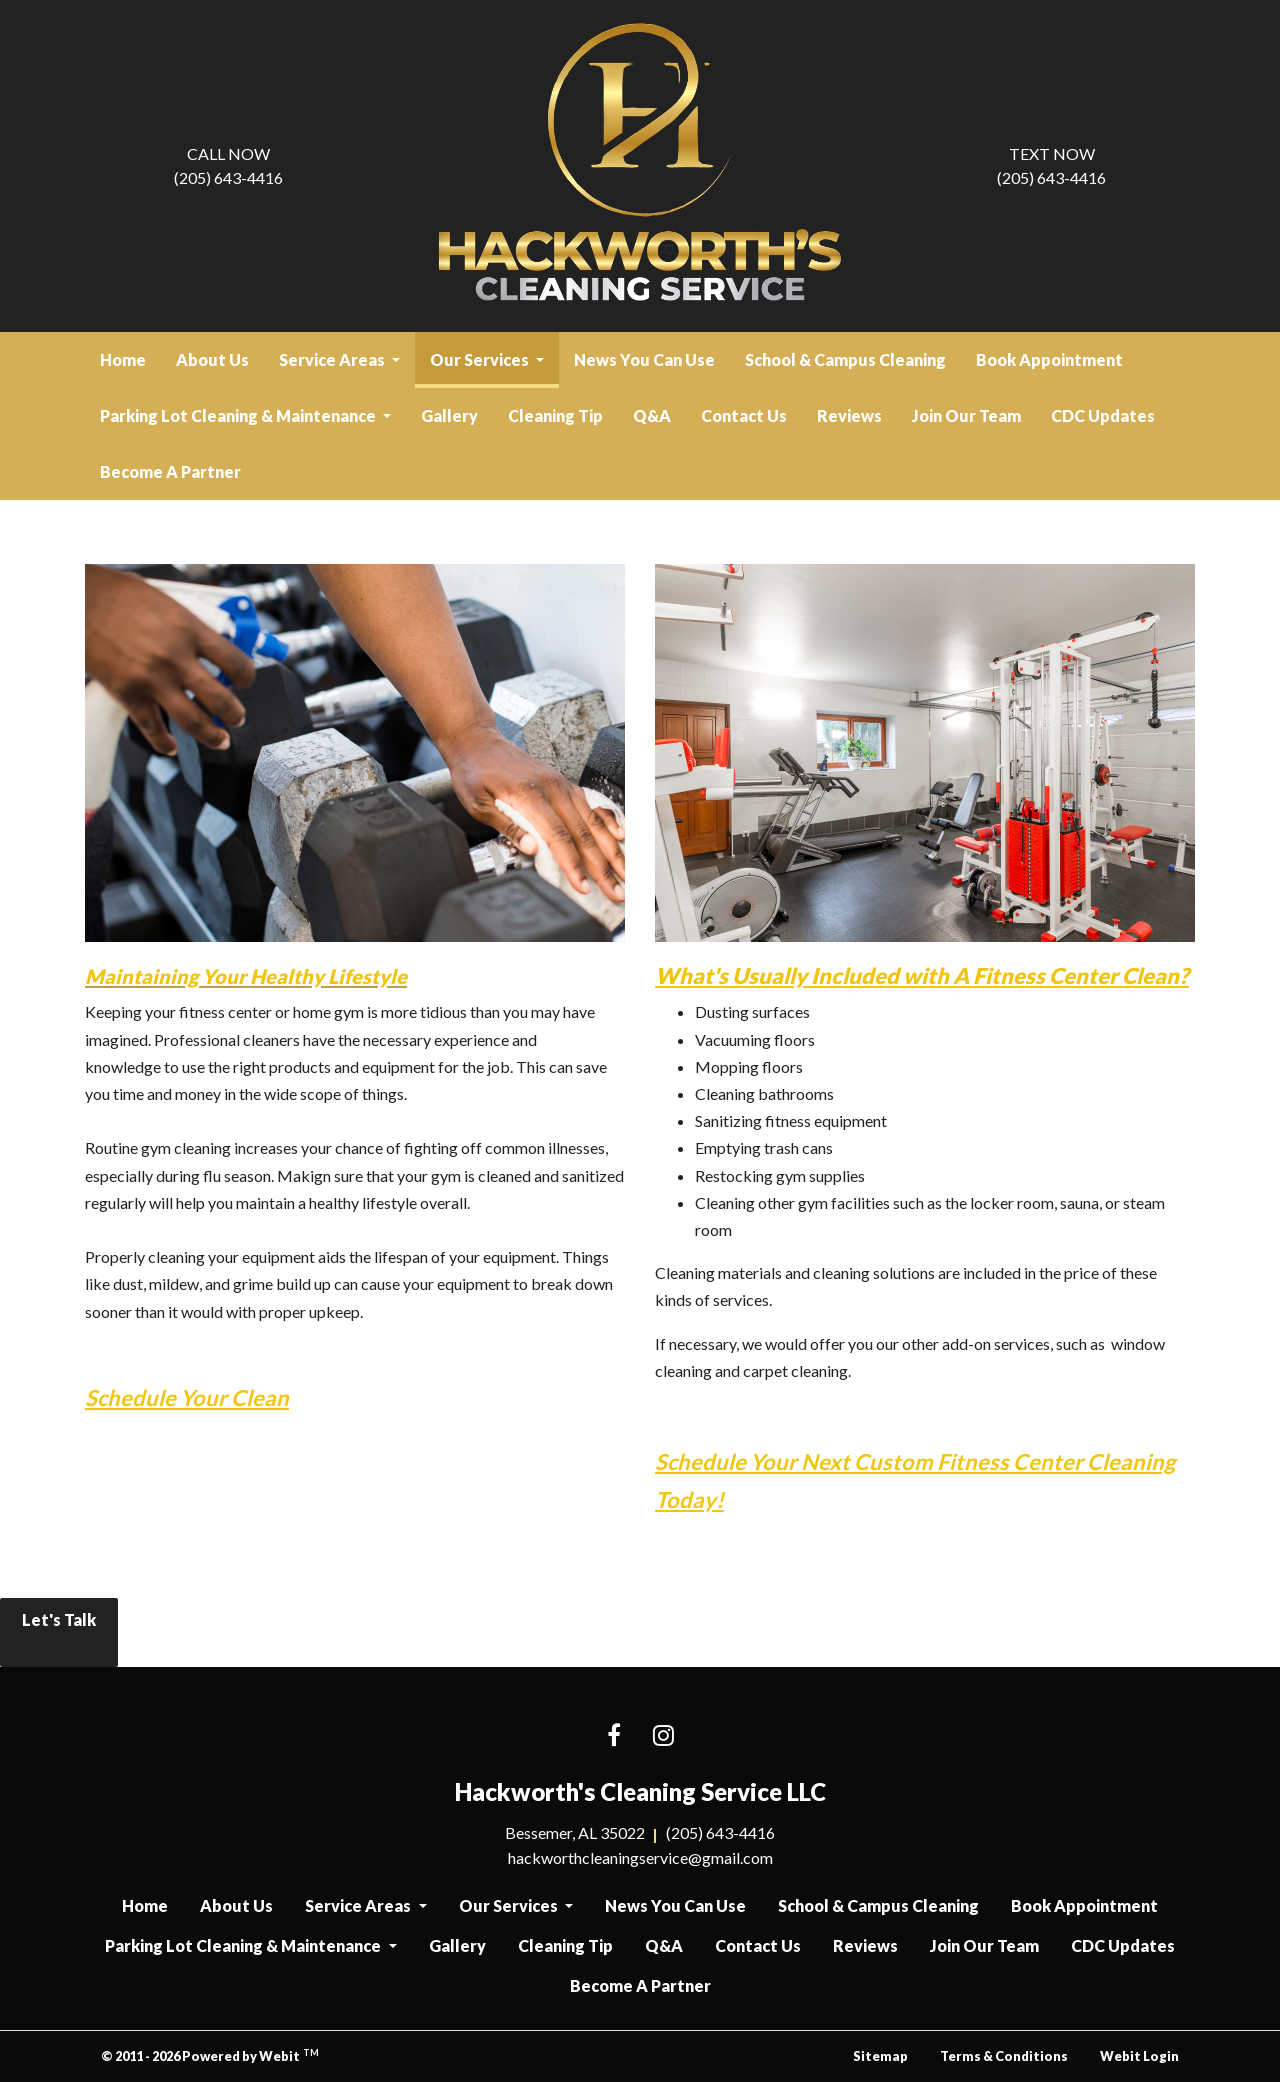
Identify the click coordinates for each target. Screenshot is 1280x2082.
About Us (212, 359)
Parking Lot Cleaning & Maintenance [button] (239, 415)
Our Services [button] (481, 359)
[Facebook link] (614, 1736)
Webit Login (1139, 2056)
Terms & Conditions (1004, 2056)
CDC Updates (1103, 415)
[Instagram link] (663, 1736)
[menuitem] (123, 360)
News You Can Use (644, 359)
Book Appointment (1049, 359)
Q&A (652, 415)
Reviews (849, 415)
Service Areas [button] (333, 359)
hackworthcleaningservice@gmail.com (640, 1857)
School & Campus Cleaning (845, 359)
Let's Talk (59, 1633)
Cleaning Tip (555, 415)
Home (123, 359)
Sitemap (880, 2056)
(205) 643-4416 (228, 164)
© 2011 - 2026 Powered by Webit (210, 2055)
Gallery (449, 415)
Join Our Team (966, 415)
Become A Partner (170, 471)
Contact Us (744, 415)
